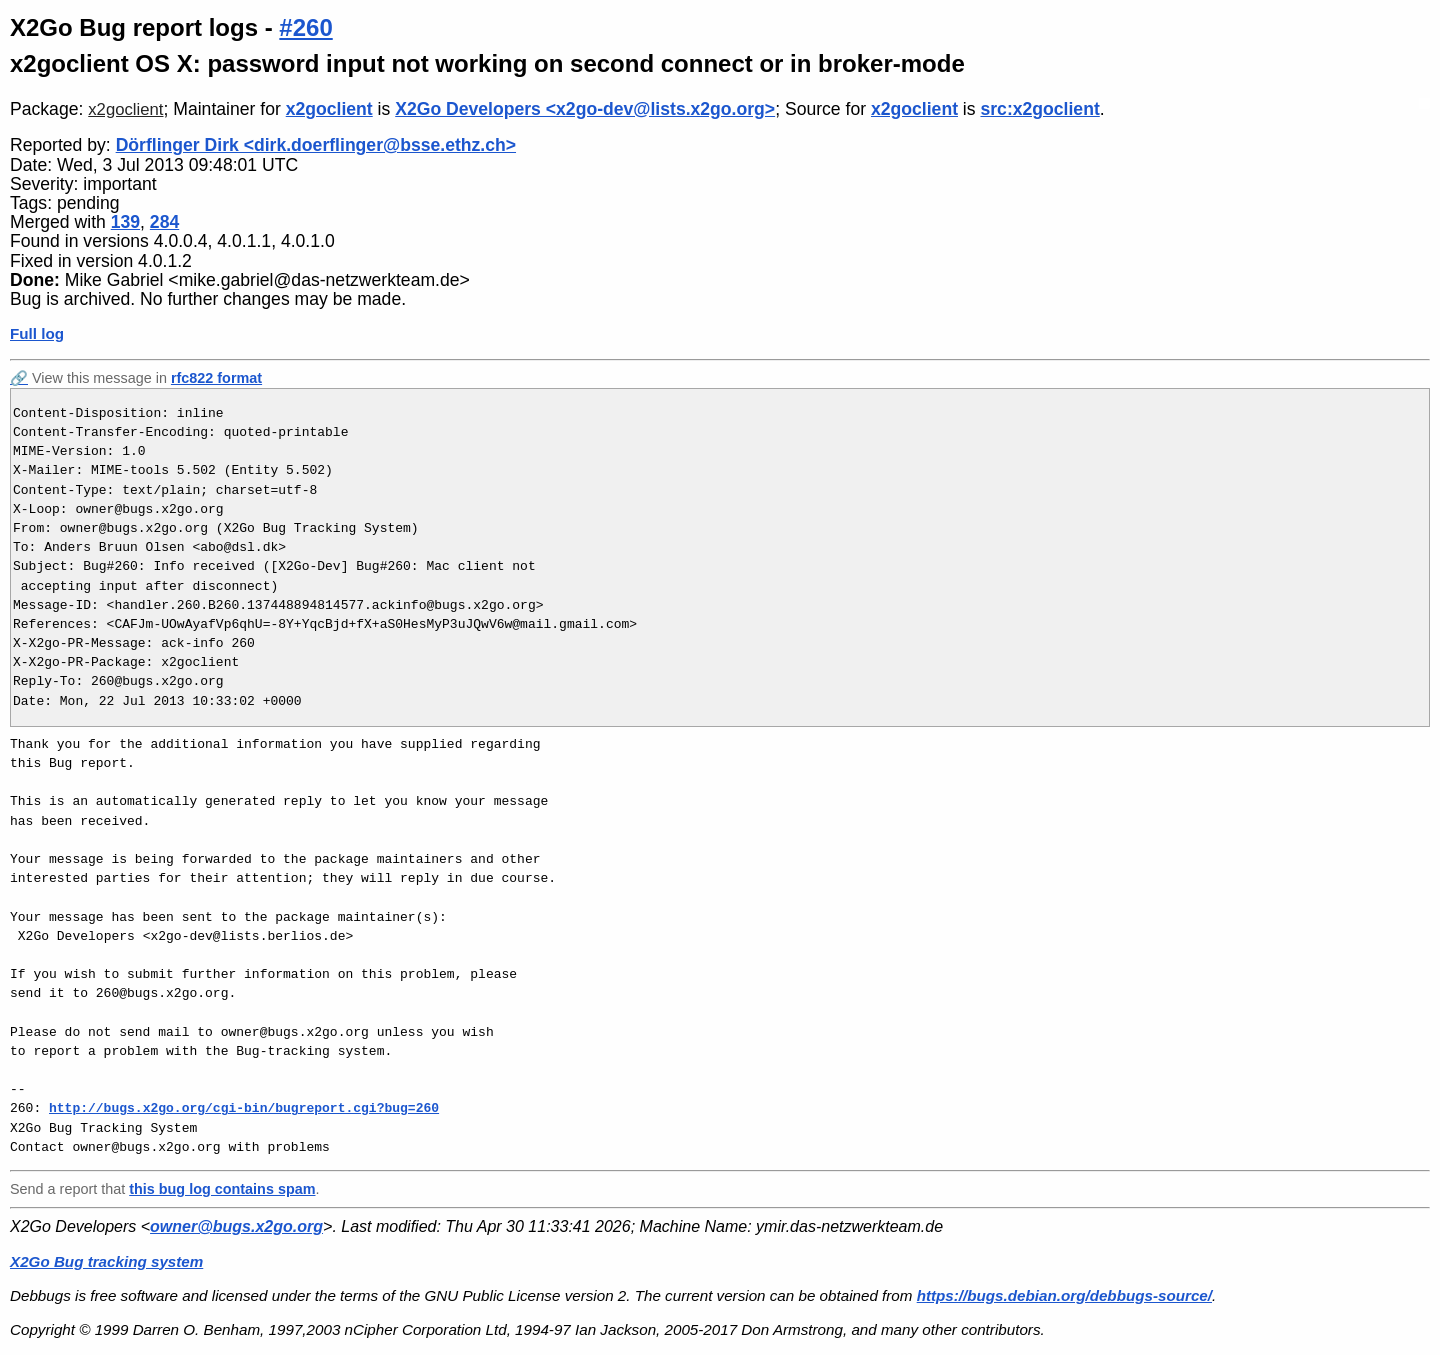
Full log (37, 333)
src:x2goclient (1039, 109)
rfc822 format (216, 378)
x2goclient (125, 109)
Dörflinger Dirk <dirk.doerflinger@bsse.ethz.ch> (316, 145)
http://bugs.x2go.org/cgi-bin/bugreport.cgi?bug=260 (244, 1108)
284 (164, 222)
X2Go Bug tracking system (106, 1261)
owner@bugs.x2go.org (236, 1226)
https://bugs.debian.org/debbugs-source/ (1064, 1295)
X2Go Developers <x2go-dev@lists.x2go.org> (585, 109)
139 (125, 222)
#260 (305, 27)
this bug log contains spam (222, 1189)
